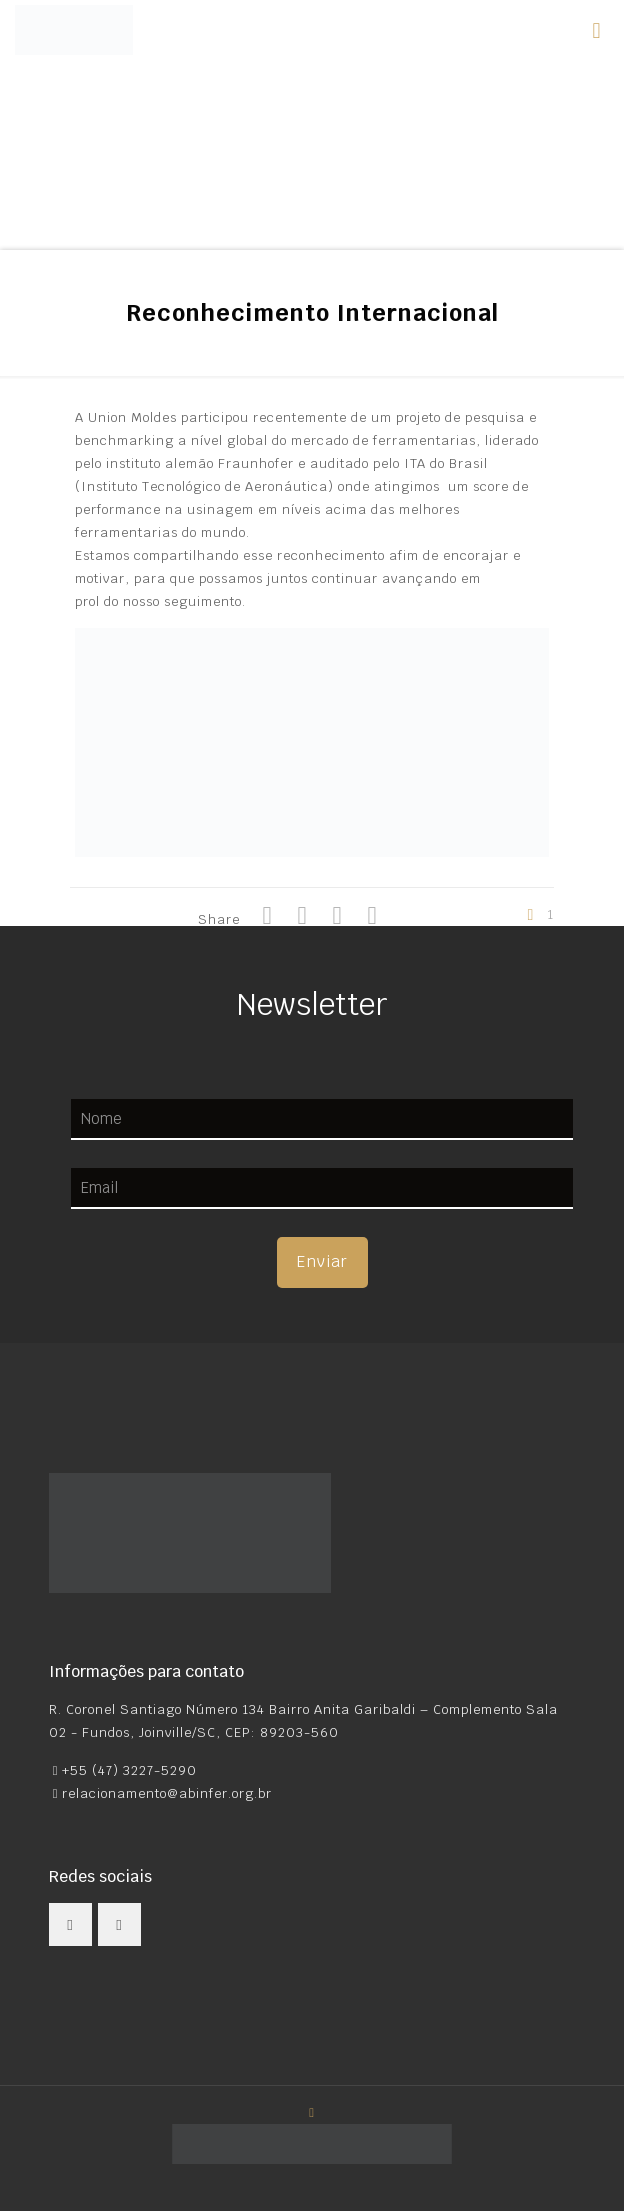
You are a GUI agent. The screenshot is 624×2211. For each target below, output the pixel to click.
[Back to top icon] (312, 2112)
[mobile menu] (597, 30)
